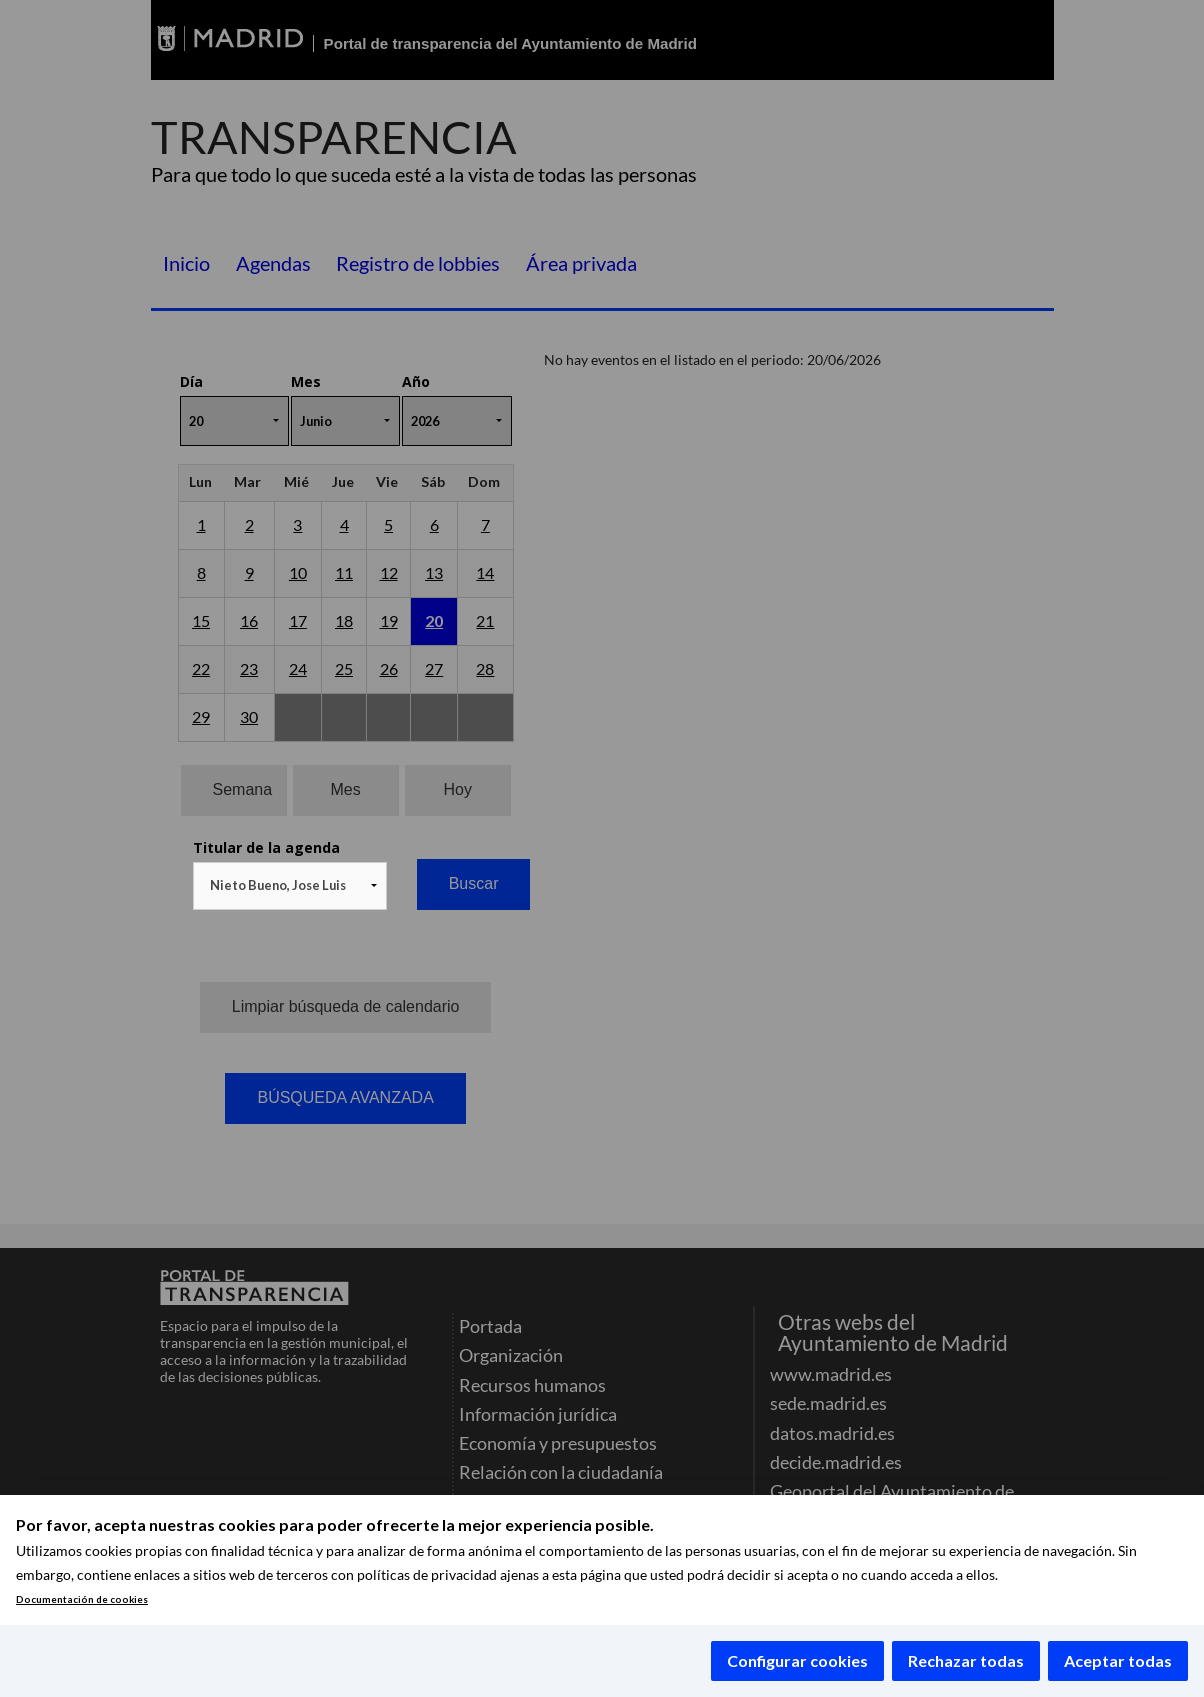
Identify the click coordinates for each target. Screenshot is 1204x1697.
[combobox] (290, 886)
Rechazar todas (966, 1660)
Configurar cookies (797, 1660)
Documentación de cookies (82, 1599)
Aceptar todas (1118, 1660)
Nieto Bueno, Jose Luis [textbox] (278, 885)
